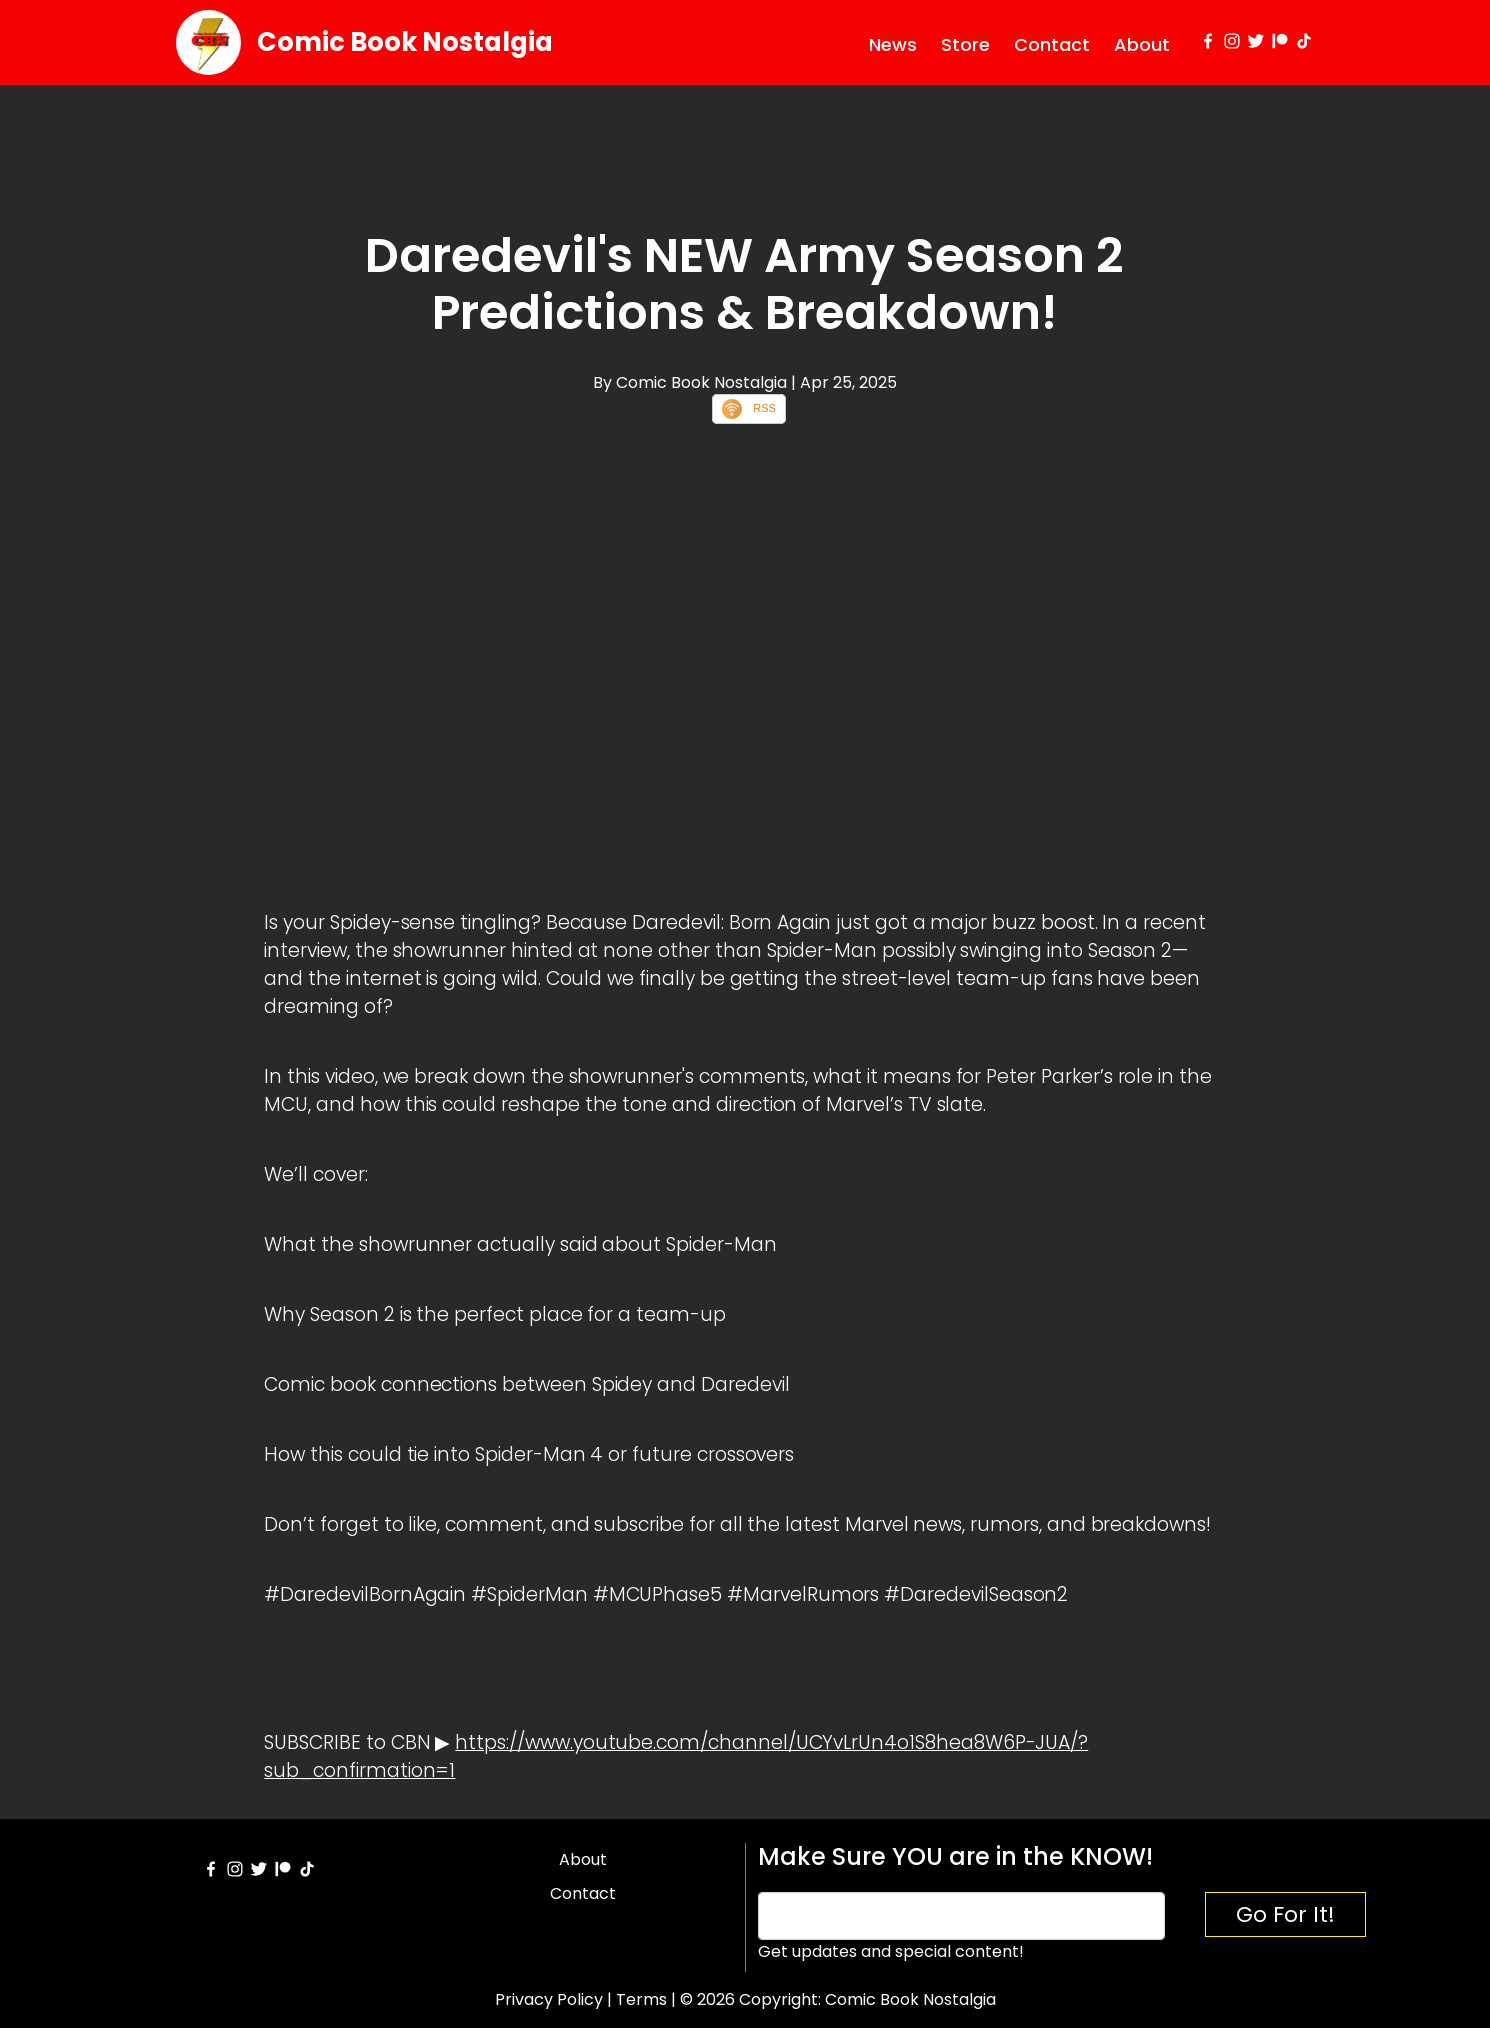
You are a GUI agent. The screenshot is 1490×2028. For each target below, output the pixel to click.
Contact (1052, 44)
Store (965, 44)
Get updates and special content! (891, 1951)
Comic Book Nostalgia (405, 42)
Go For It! (1285, 1914)
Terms (641, 1999)
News (893, 44)
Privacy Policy (549, 1999)
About (1142, 44)
